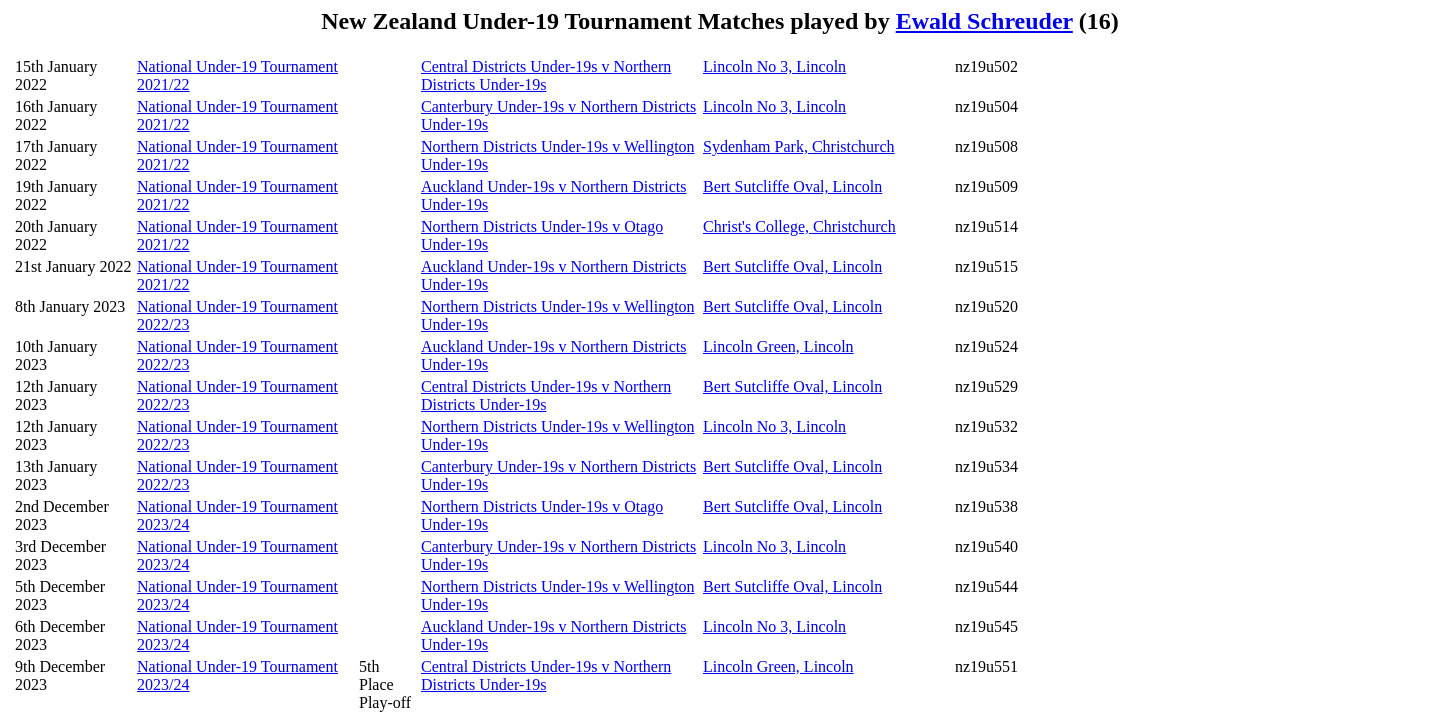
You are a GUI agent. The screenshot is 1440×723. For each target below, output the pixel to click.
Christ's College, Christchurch (799, 226)
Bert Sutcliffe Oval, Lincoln (792, 186)
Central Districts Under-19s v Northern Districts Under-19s (546, 75)
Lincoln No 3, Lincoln (774, 66)
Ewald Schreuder (984, 21)
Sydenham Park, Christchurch (799, 146)
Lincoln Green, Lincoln (778, 346)
